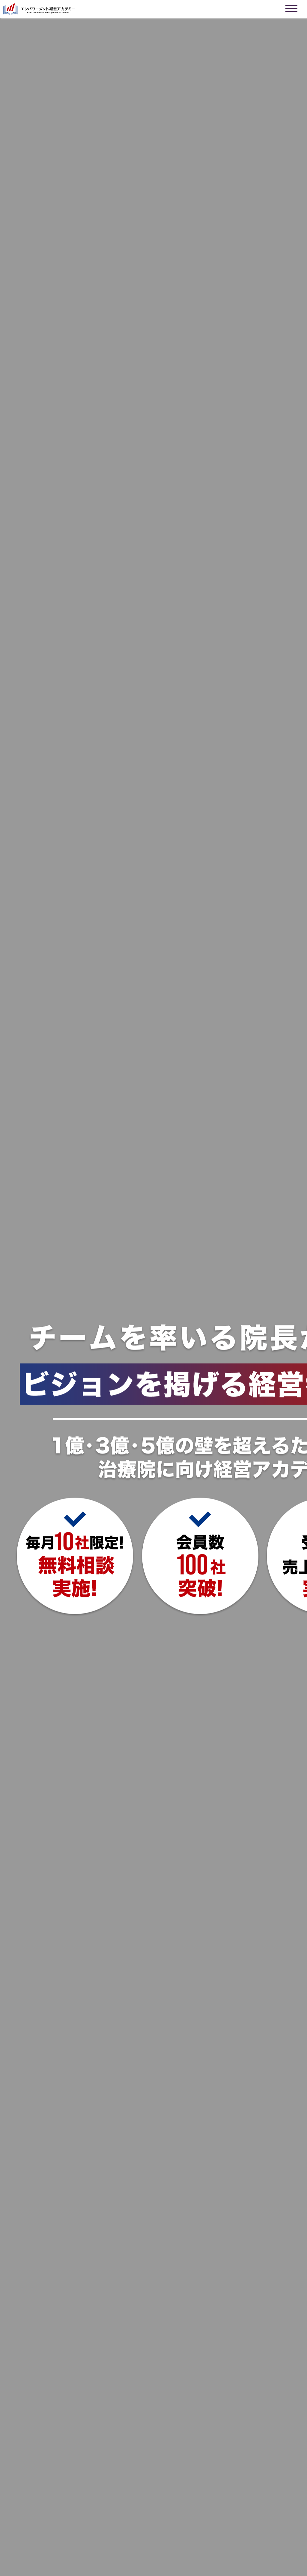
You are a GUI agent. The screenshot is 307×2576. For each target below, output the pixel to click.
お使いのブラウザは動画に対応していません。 (153, 1288)
